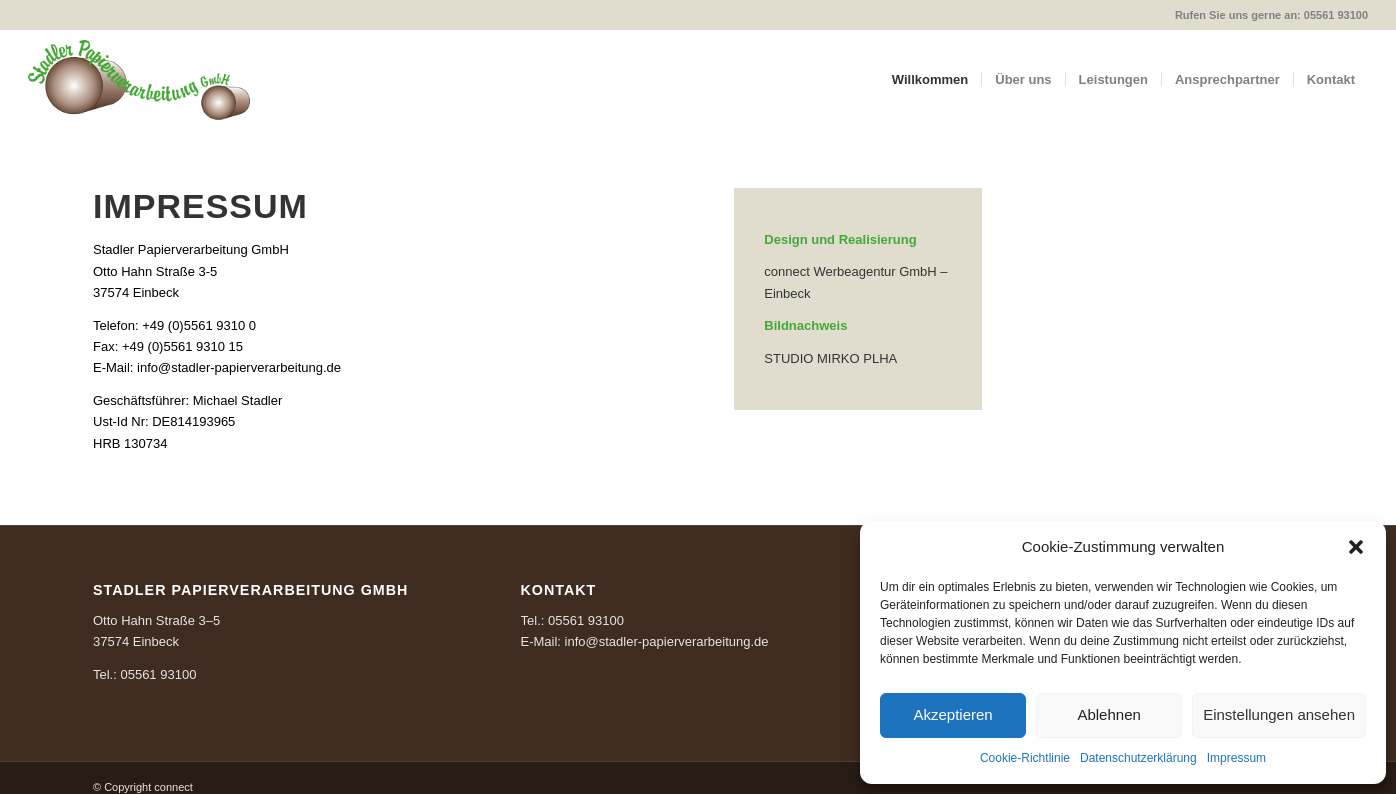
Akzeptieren (952, 714)
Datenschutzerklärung (1138, 758)
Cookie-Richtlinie (1025, 758)
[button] (1356, 547)
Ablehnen (1108, 714)
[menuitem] (930, 80)
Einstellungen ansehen (1279, 714)
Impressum (1236, 758)
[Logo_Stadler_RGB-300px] (139, 80)
